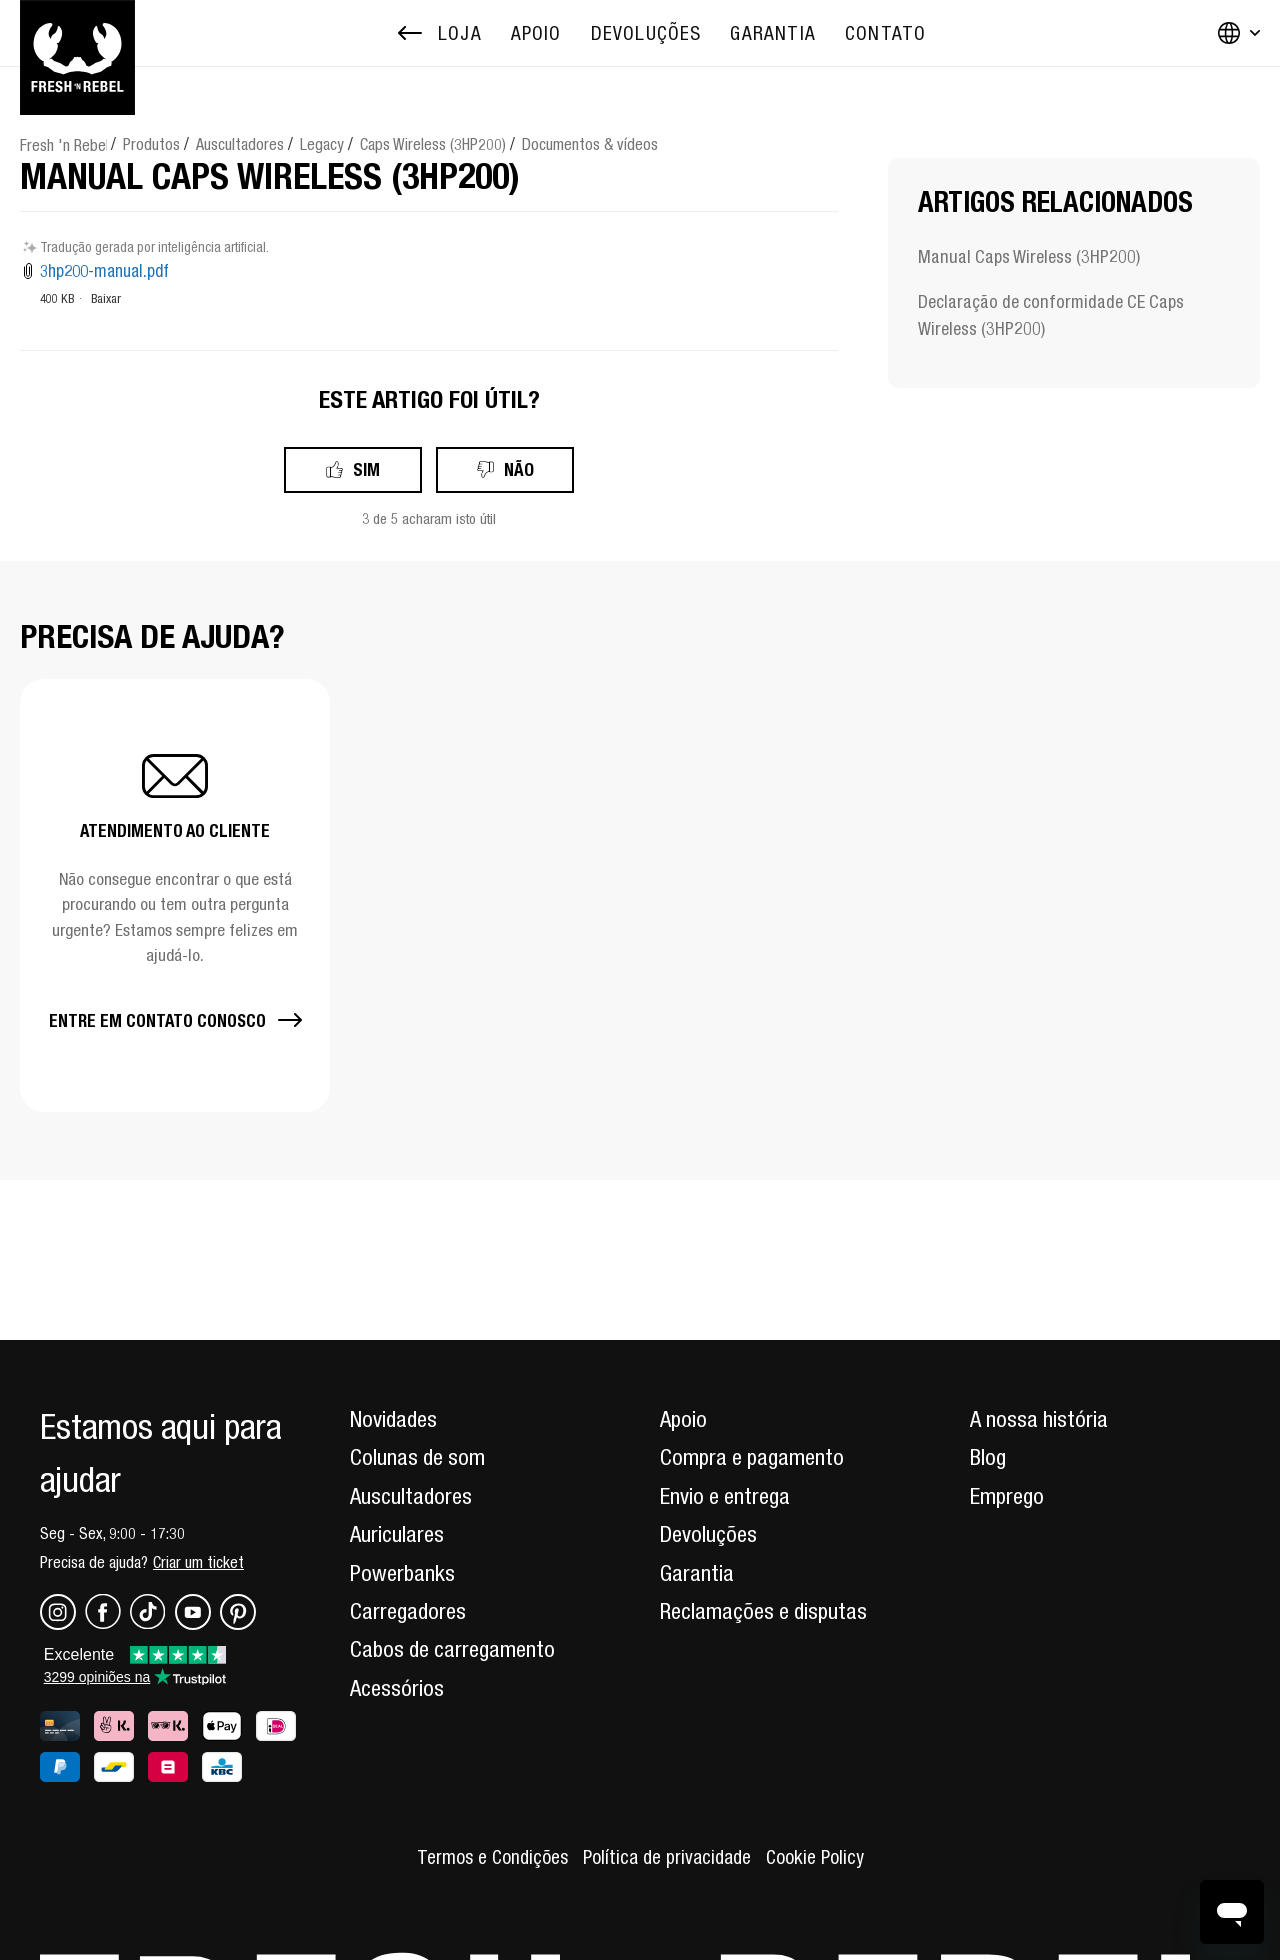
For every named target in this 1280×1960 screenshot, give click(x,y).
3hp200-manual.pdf (104, 271)
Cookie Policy (815, 1857)
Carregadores (408, 1611)
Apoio (683, 1419)
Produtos (151, 144)
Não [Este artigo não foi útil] (519, 469)
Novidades (393, 1419)
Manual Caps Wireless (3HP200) (1029, 256)
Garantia (697, 1573)
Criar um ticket (198, 1562)
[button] (175, 895)
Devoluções (708, 1534)
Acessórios (397, 1688)
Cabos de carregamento (452, 1649)
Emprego (1007, 1496)
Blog (988, 1457)
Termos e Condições (492, 1857)
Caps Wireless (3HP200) (433, 144)
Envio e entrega (725, 1496)
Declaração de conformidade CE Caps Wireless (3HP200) (1051, 315)
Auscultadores (240, 144)
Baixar (106, 298)
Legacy (322, 144)
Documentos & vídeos (590, 144)
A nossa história (1039, 1419)
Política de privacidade (667, 1857)
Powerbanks (402, 1573)
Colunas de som (417, 1457)
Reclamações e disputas (763, 1611)
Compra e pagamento (752, 1457)
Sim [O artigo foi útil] (366, 469)
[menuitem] (536, 33)
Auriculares (397, 1534)
